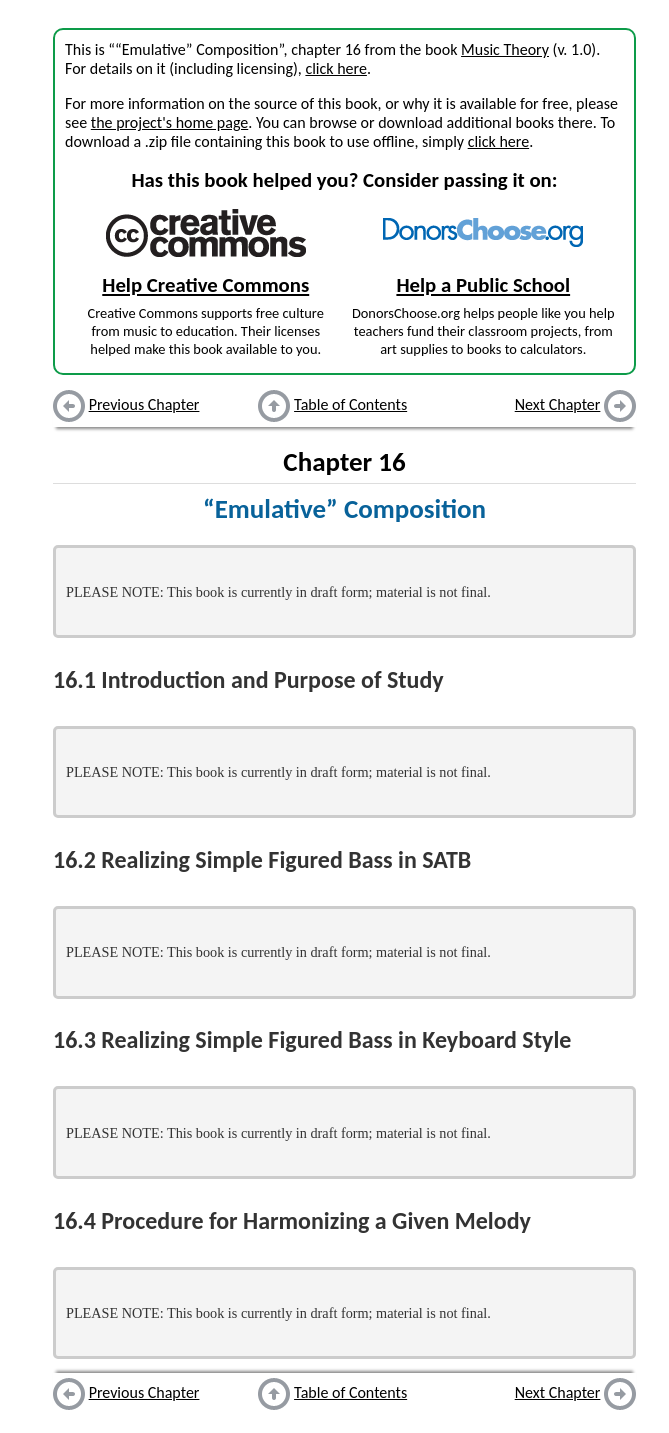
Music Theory (505, 49)
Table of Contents (350, 404)
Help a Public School (483, 285)
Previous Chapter (144, 404)
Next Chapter (558, 404)
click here (335, 68)
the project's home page (169, 122)
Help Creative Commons (205, 285)
